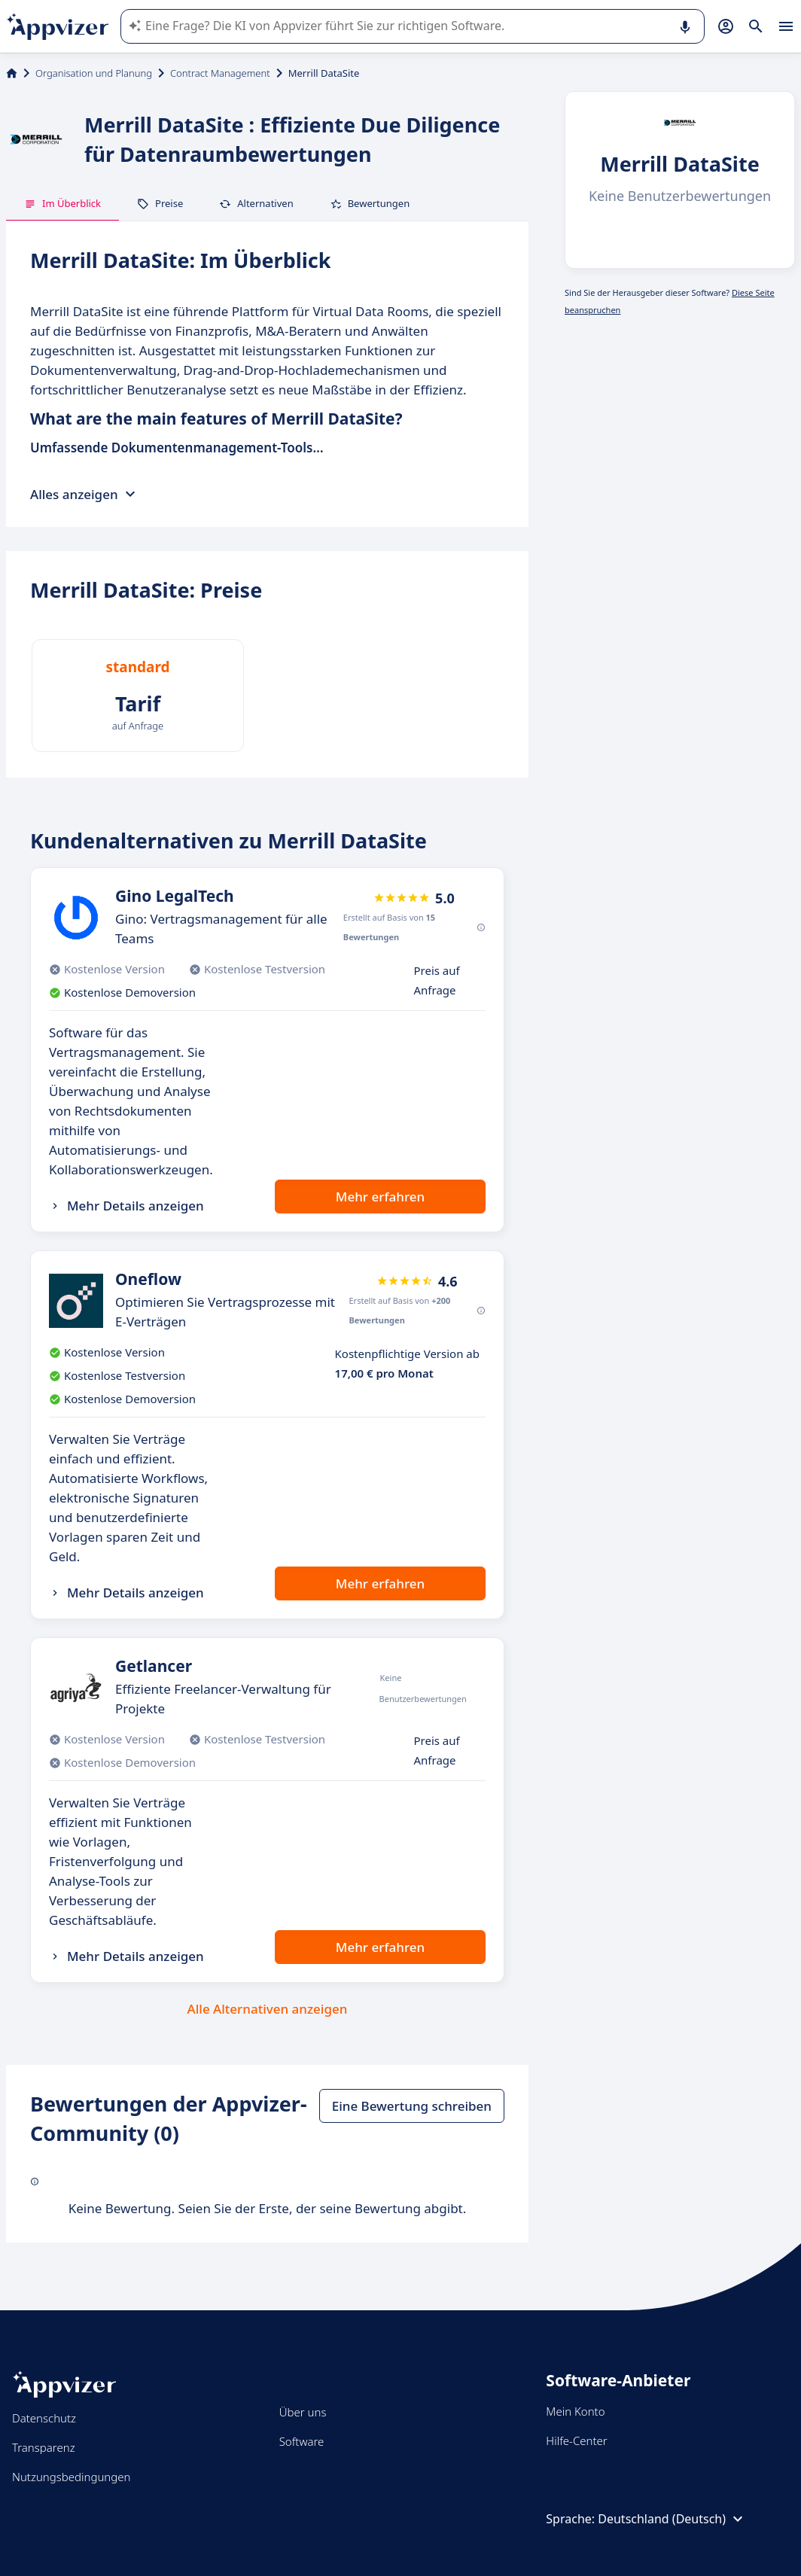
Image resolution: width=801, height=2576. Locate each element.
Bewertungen (370, 203)
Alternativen (256, 203)
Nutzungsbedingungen (71, 2476)
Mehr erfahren (380, 1196)
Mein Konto (575, 2411)
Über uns (303, 2411)
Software (301, 2441)
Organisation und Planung (93, 73)
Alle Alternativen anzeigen (267, 2009)
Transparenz (43, 2447)
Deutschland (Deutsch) (672, 2519)
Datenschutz (44, 2417)
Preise (160, 203)
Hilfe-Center (576, 2440)
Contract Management (220, 73)
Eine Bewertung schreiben (412, 2106)
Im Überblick (62, 203)
